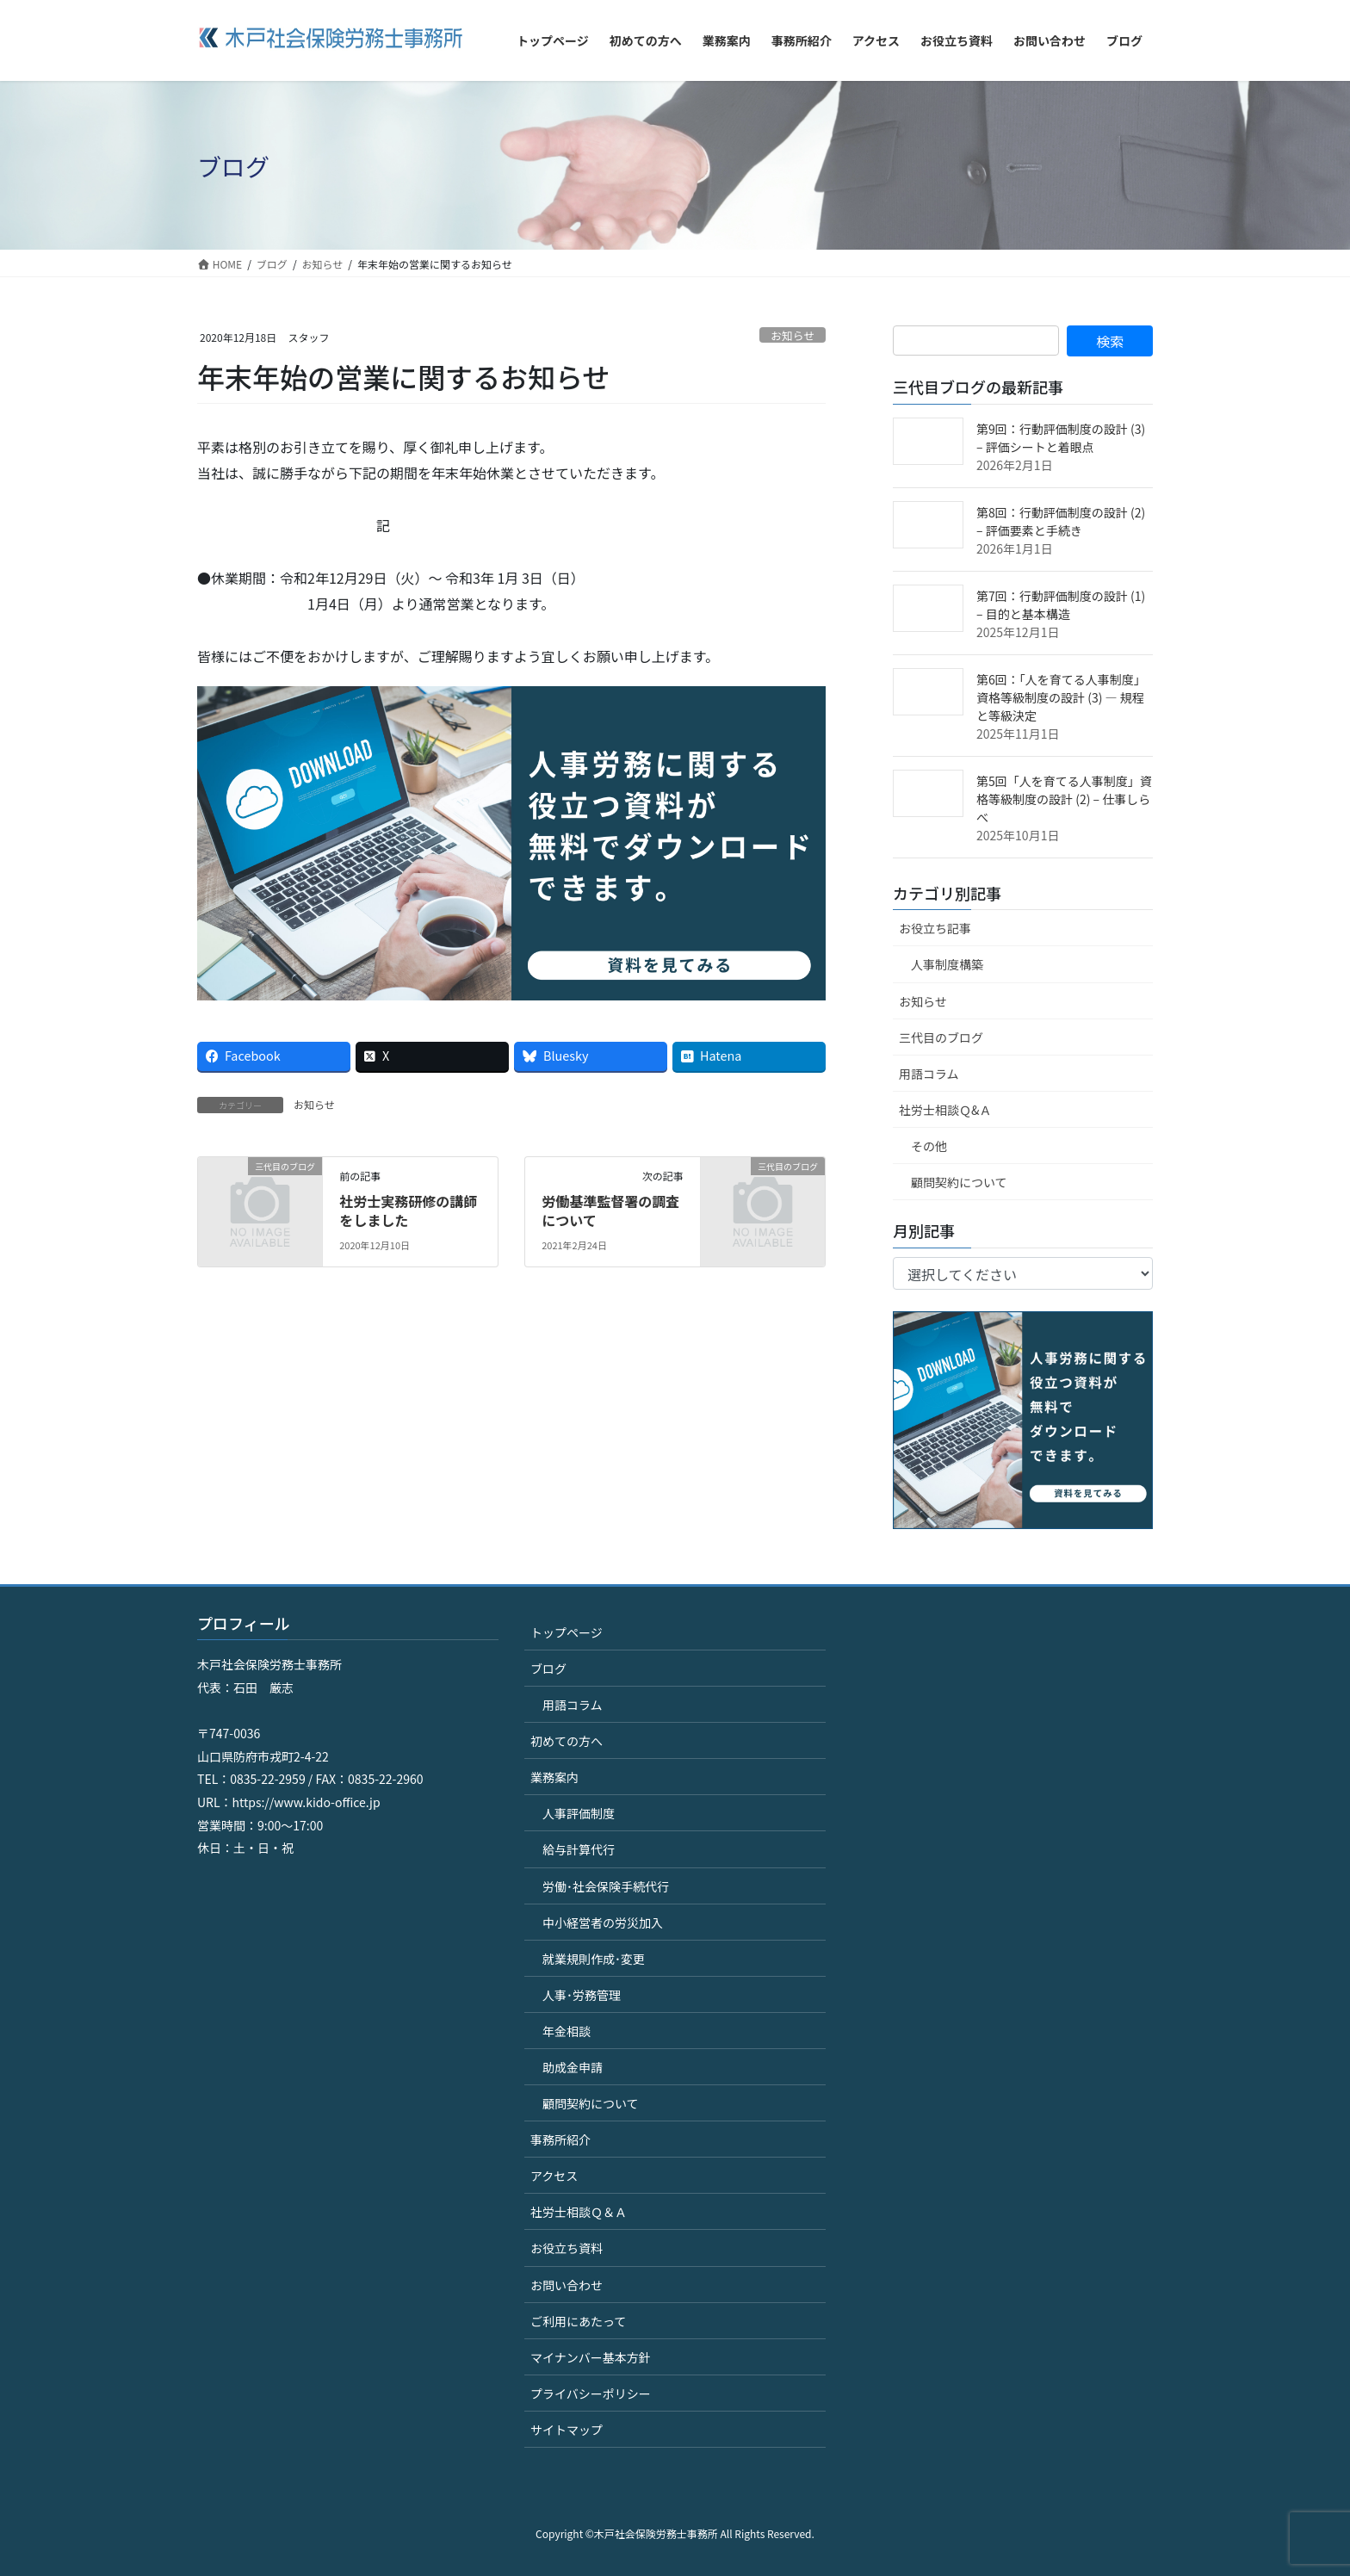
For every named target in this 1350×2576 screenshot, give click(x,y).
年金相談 (566, 2031)
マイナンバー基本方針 (590, 2357)
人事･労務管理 (581, 1994)
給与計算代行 (578, 1849)
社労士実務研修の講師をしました (408, 1210)
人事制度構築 (947, 964)
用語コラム (929, 1073)
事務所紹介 (560, 2139)
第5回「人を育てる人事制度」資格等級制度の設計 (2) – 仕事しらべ (1064, 799)
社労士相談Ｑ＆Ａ (578, 2211)
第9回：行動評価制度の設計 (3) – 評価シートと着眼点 (1060, 437)
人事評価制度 (578, 1813)
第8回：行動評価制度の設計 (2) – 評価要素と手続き (1060, 521)
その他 (929, 1146)
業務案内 (554, 1777)
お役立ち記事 (935, 928)
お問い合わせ (566, 2285)
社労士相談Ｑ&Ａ (945, 1109)
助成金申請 (572, 2067)
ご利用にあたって (578, 2321)
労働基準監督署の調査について (610, 1210)
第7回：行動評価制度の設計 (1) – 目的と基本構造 (1060, 604)
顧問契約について (959, 1182)
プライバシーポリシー (590, 2393)
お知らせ (792, 335)
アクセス (554, 2175)
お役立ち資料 (566, 2248)
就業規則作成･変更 (593, 1958)
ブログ (548, 1668)
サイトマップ (566, 2429)
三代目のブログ (941, 1037)
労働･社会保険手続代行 (605, 1886)
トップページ (566, 1632)
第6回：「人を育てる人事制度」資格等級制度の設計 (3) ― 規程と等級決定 (1061, 697)
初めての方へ (566, 1740)
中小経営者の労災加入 (602, 1922)
